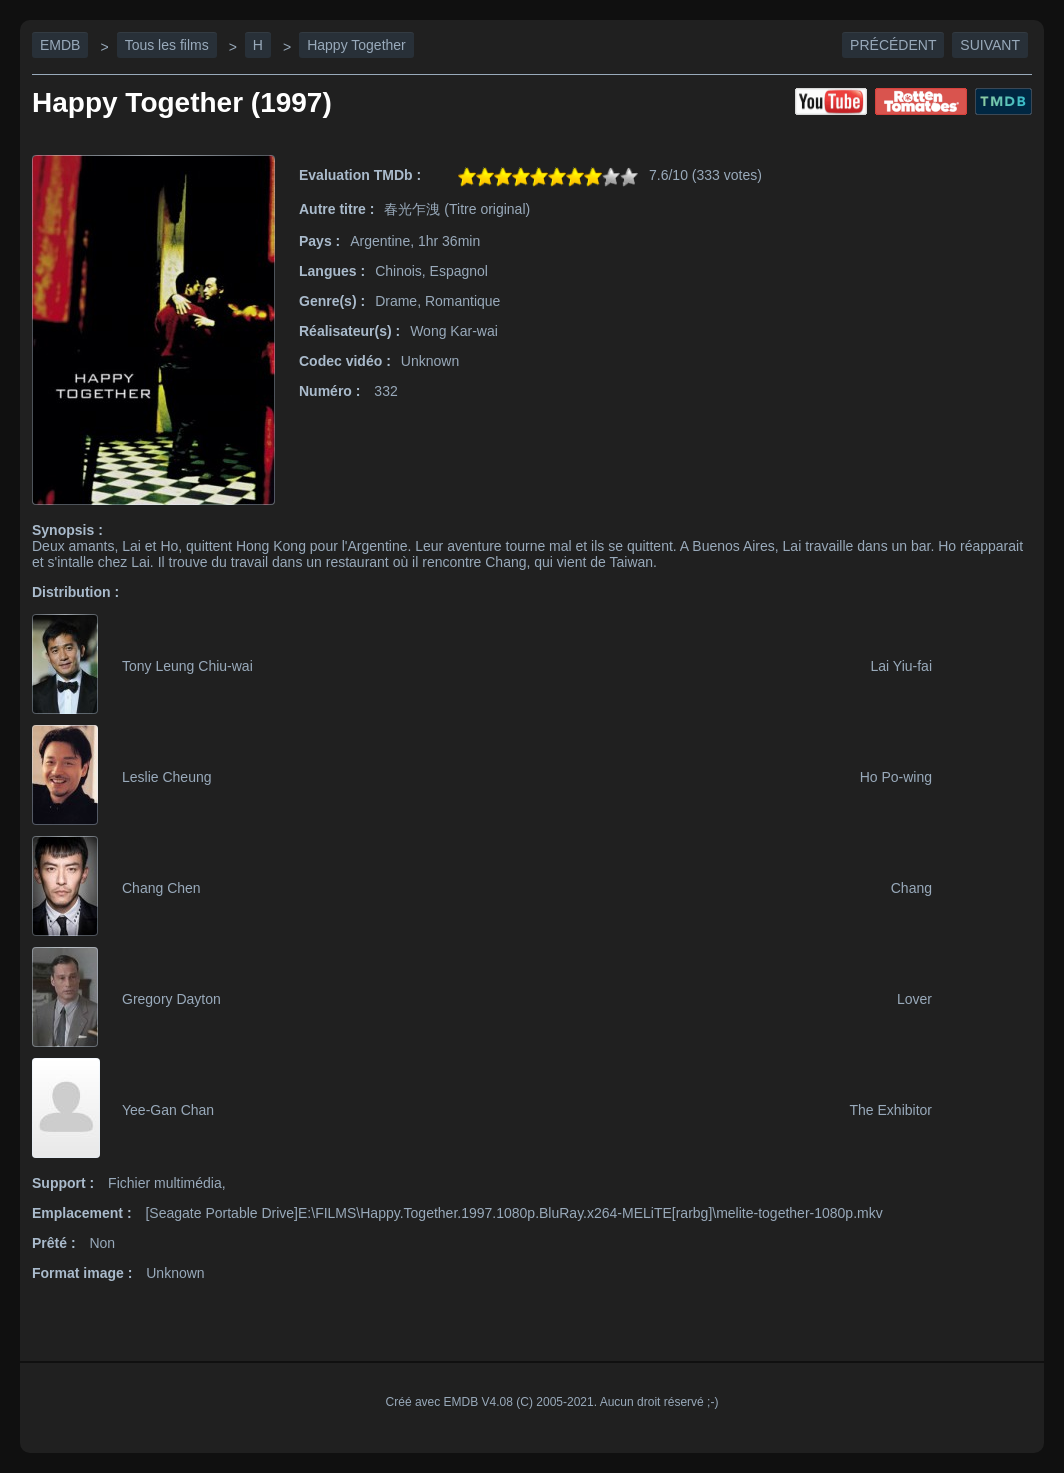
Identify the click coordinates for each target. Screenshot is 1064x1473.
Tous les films (167, 45)
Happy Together (356, 45)
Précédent (893, 45)
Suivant (990, 45)
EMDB (60, 45)
